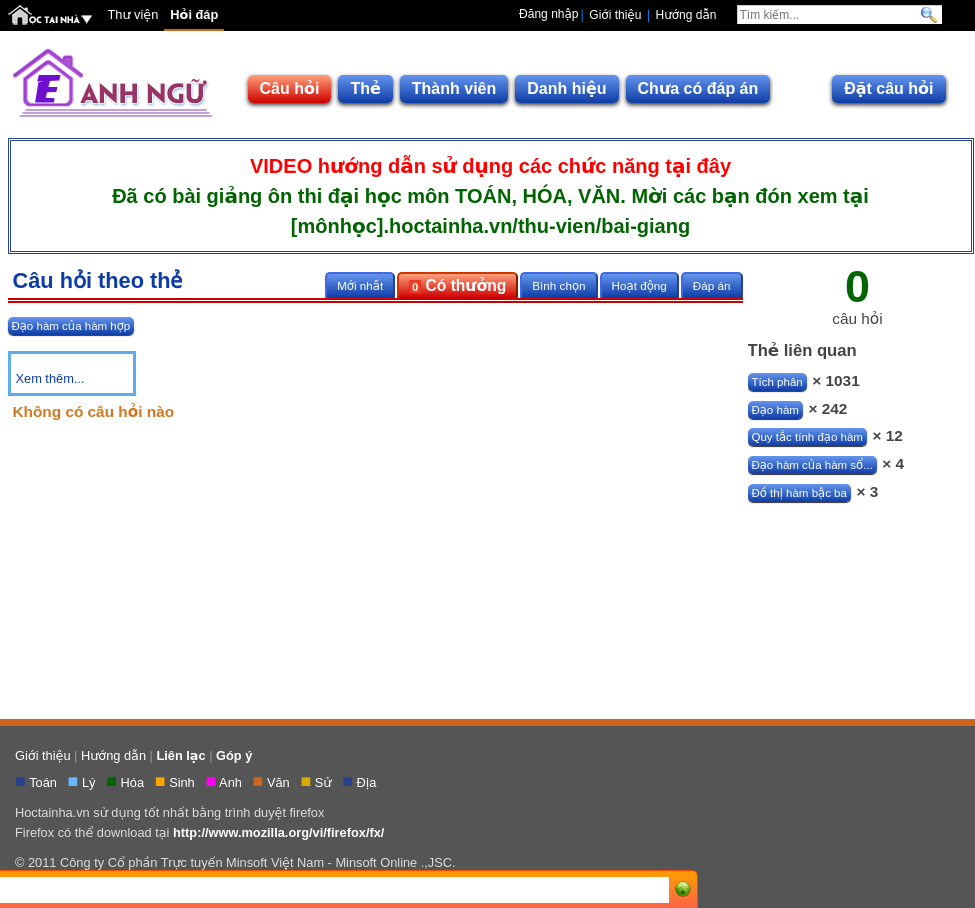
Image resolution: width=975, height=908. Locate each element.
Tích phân (777, 382)
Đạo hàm (775, 410)
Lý (90, 782)
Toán (44, 782)
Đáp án (712, 285)
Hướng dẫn (686, 15)
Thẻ (365, 88)
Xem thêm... (50, 378)
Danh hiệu (566, 88)
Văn (280, 782)
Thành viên (454, 88)
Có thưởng (457, 285)
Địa (368, 782)
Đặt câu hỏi (888, 88)
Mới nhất (360, 285)
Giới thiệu (615, 15)
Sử (325, 782)
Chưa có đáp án (698, 88)
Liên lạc (180, 755)
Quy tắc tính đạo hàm (807, 437)
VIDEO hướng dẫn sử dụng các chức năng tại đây (490, 166)
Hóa (134, 782)
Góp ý (234, 755)
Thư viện (133, 14)
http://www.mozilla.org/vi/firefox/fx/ (278, 832)
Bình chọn (558, 285)
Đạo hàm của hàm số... (812, 465)
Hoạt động (639, 285)
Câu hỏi (290, 88)
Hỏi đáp (194, 14)
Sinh (183, 782)
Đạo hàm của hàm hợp (71, 326)
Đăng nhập (548, 14)
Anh (232, 782)
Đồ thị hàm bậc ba (799, 493)
